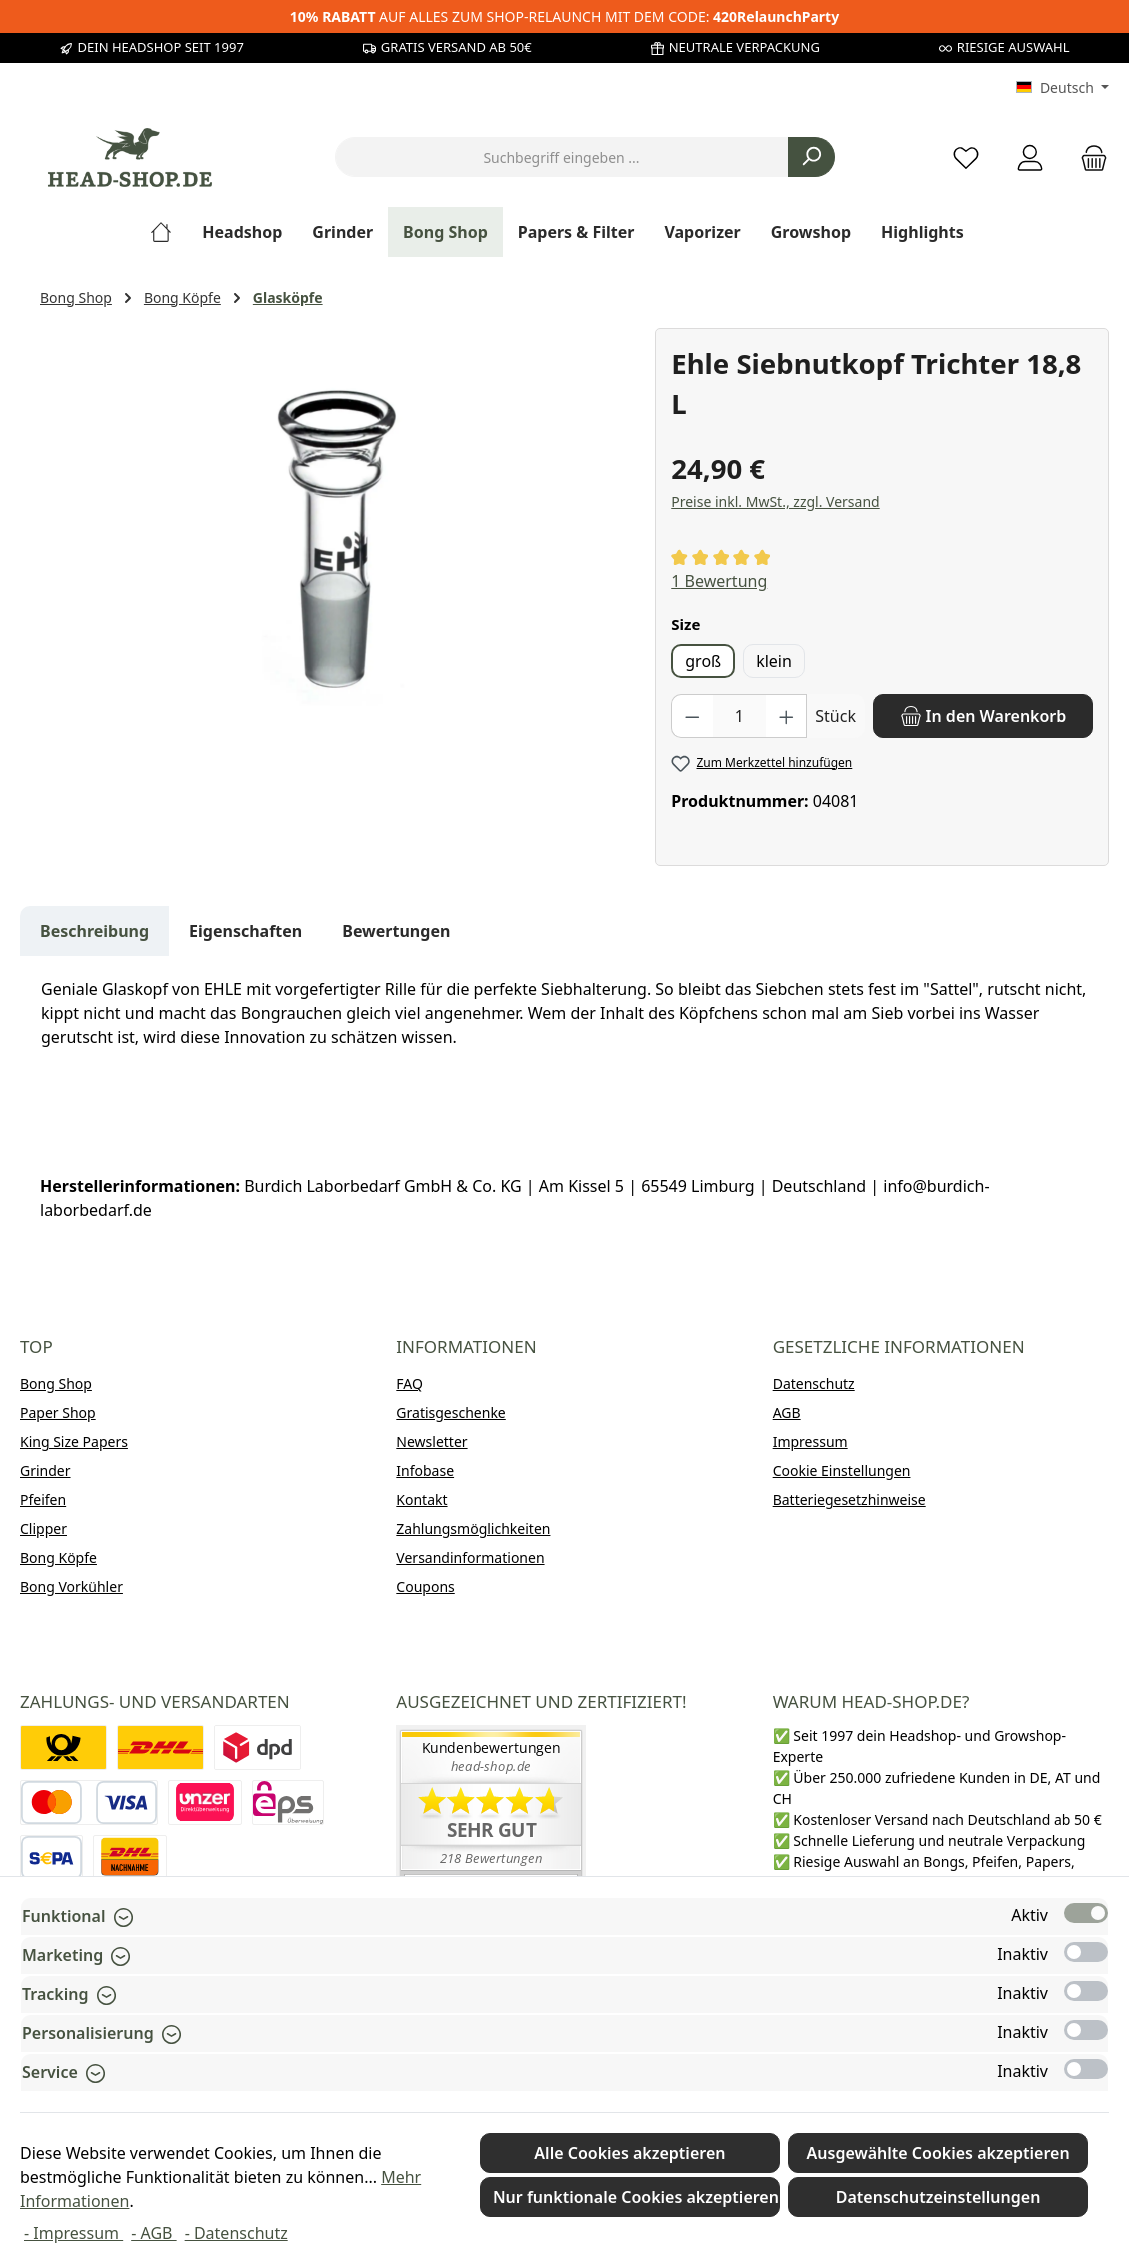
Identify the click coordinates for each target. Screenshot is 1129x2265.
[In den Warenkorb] (983, 716)
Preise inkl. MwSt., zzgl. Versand (775, 501)
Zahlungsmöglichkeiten (473, 1528)
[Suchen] (811, 157)
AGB (787, 1412)
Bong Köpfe (58, 1557)
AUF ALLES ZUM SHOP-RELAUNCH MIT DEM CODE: (564, 16)
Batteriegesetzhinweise (849, 1499)
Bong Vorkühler (71, 1586)
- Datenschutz (236, 2233)
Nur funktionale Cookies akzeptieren (636, 2197)
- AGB (153, 2233)
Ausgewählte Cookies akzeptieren (938, 2153)
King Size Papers (74, 1441)
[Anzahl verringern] (692, 716)
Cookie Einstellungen (842, 1470)
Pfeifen (43, 1499)
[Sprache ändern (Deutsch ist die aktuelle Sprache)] (1062, 88)
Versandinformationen (470, 1557)
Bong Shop (56, 1383)
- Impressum (73, 2233)
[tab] (94, 931)
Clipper (43, 1528)
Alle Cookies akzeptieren (629, 2153)
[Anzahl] (739, 716)
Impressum (810, 1441)
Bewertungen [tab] (396, 931)
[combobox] (562, 157)
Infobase (425, 1470)
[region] (337, 543)
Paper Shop (58, 1412)
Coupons (425, 1586)
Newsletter (431, 1441)
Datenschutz (814, 1383)
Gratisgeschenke (450, 1412)
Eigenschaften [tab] (245, 931)
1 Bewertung (719, 581)
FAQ (409, 1383)
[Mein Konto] (1030, 157)
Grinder (45, 1470)
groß (703, 661)
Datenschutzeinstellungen (938, 2197)
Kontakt (421, 1499)
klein (774, 661)
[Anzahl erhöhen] (787, 716)
